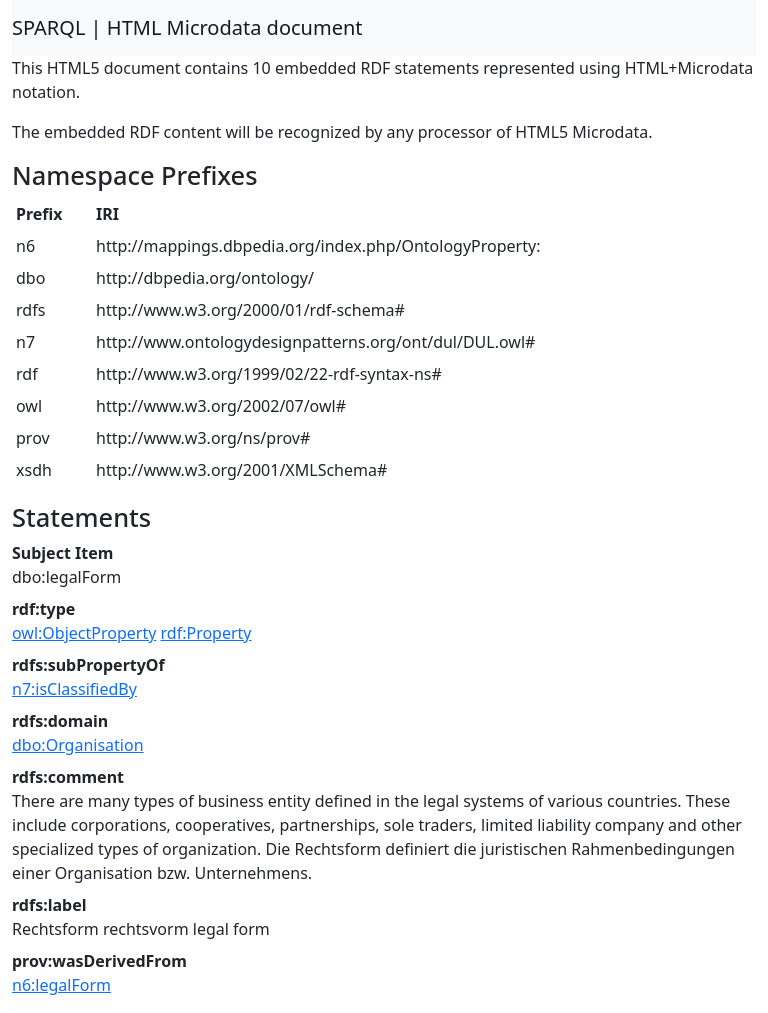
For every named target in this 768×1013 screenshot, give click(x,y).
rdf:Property (206, 633)
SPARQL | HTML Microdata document (187, 27)
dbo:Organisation (78, 745)
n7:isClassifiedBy (74, 689)
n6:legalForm (61, 985)
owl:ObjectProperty (84, 633)
